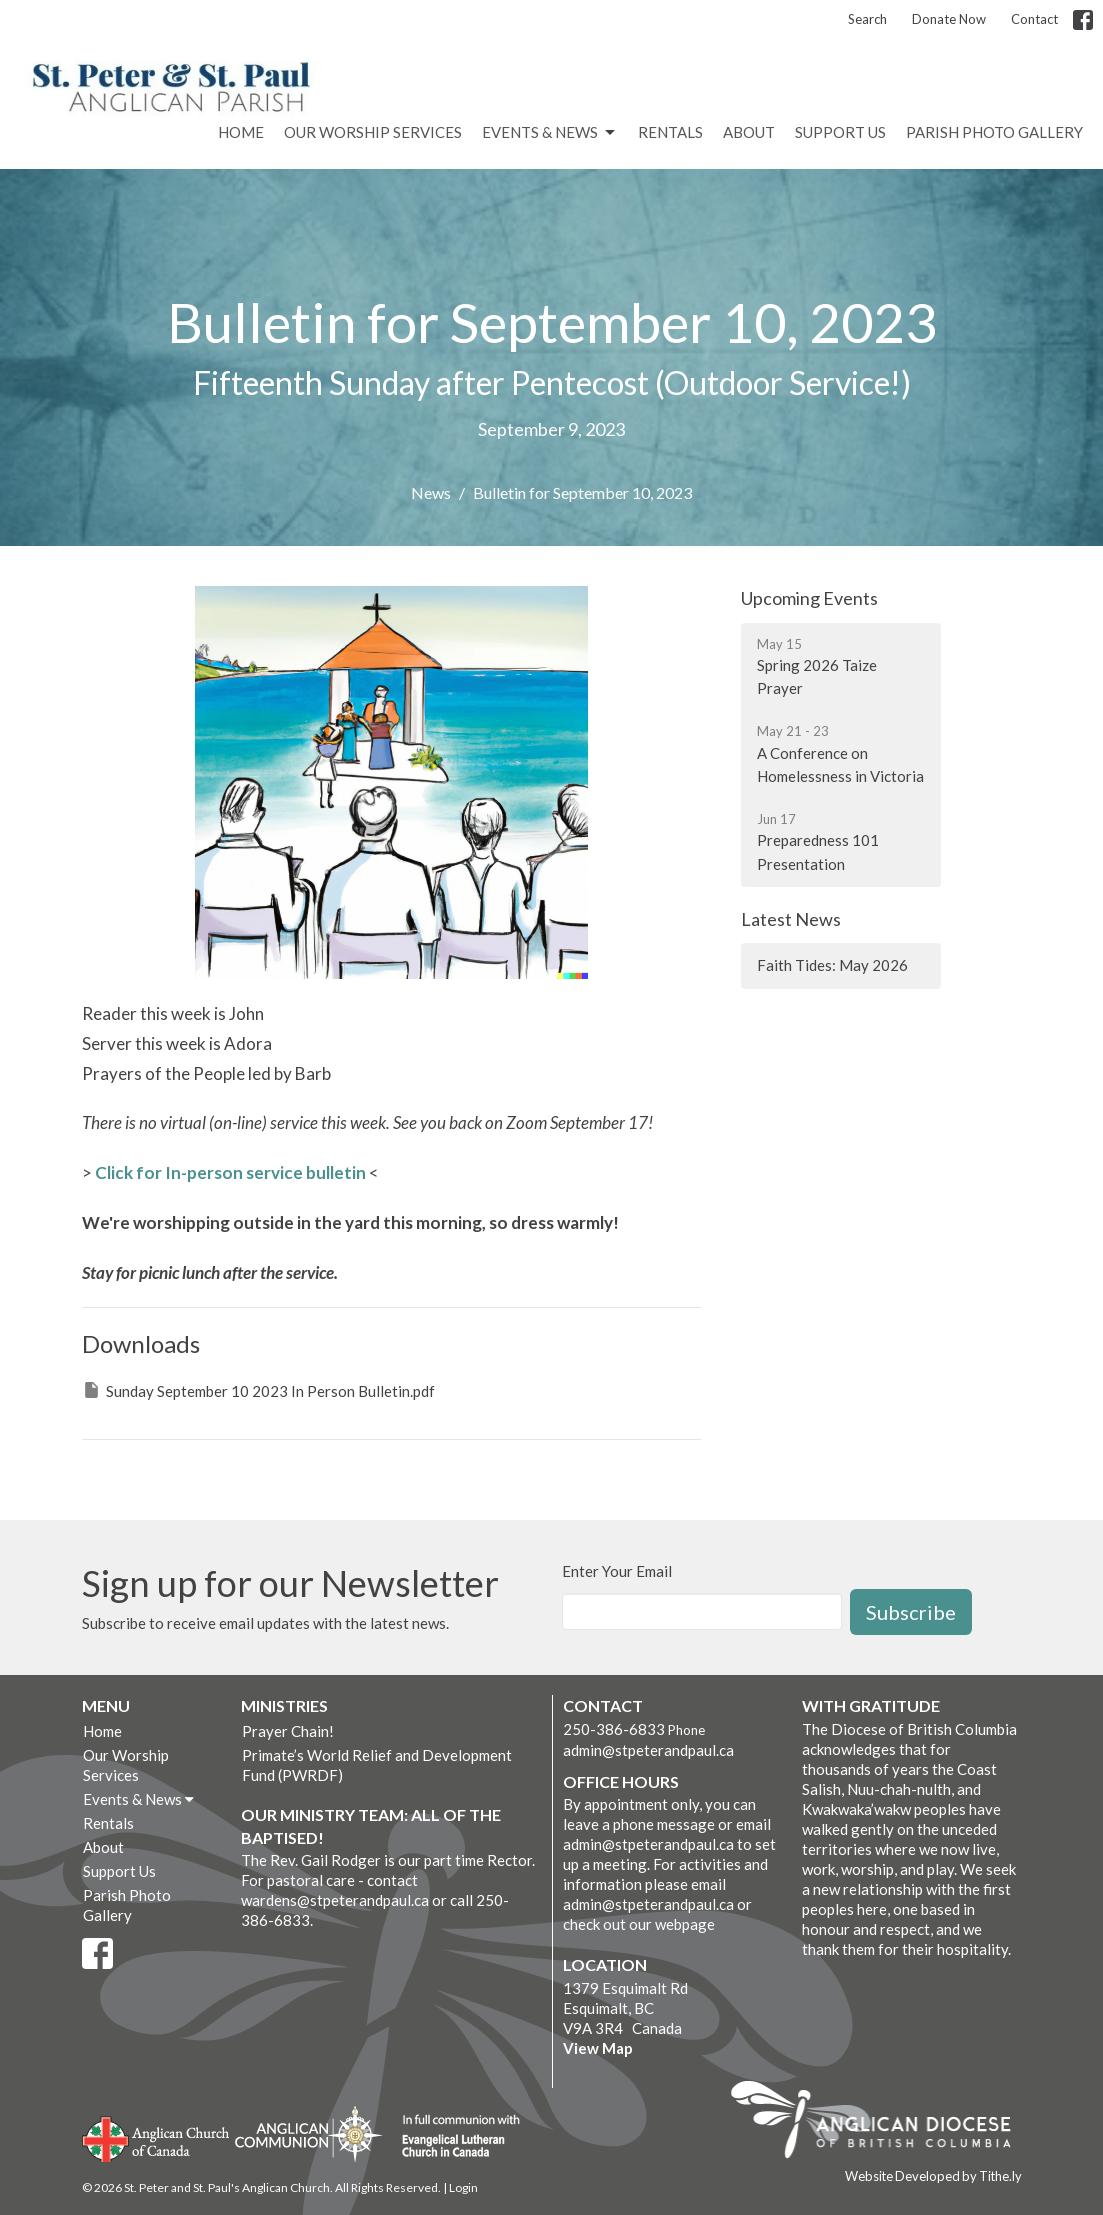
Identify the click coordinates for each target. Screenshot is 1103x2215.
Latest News (791, 919)
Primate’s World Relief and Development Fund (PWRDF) (377, 1765)
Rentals (670, 132)
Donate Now (949, 19)
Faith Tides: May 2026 (832, 965)
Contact (1034, 19)
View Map (598, 2048)
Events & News (550, 133)
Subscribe (911, 1612)
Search (867, 19)
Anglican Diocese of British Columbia (880, 2123)
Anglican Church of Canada (156, 2137)
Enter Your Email (617, 1571)
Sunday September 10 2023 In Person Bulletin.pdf (258, 1390)
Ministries (284, 1705)
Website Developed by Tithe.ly (933, 2176)
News (431, 492)
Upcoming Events (809, 598)
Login (463, 2187)
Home (241, 132)
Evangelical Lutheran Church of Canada (453, 2137)
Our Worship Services (373, 132)
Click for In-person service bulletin (230, 1172)
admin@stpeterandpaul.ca (648, 1750)
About (749, 132)
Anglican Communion (308, 2133)
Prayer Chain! (288, 1731)
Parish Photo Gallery (994, 132)
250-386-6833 (614, 1729)
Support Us (840, 132)
